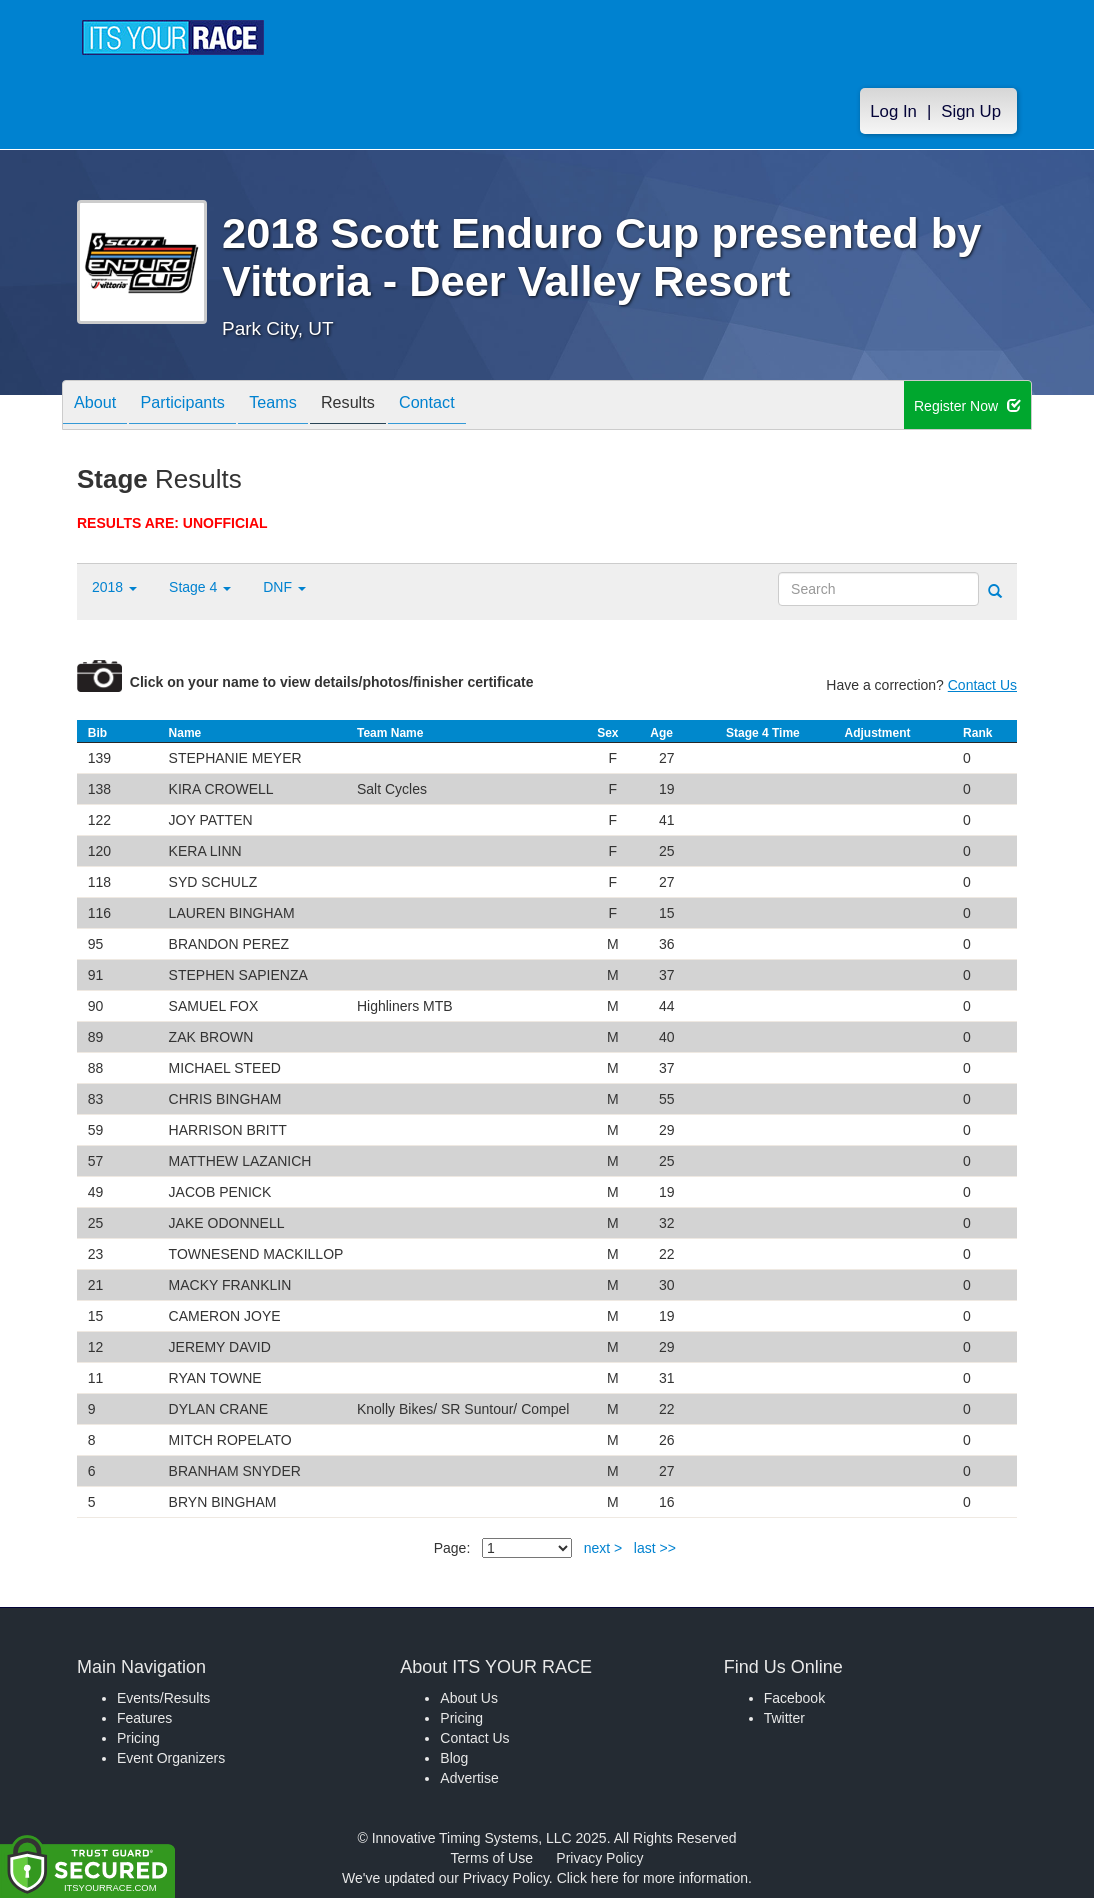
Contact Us (982, 685)
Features (144, 1718)
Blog (454, 1758)
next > (603, 1548)
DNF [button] (284, 587)
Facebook (794, 1698)
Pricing (138, 1738)
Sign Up (971, 111)
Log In (893, 111)
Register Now (967, 406)
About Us (469, 1698)
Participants (198, 406)
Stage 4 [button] (200, 587)
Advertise (469, 1778)
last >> (655, 1548)
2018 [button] (114, 587)
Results (383, 406)
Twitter (784, 1718)
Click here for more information (652, 1878)
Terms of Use (492, 1858)
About (100, 406)
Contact (472, 406)
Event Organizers (171, 1758)
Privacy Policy (599, 1858)
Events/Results (163, 1698)
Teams (298, 406)
